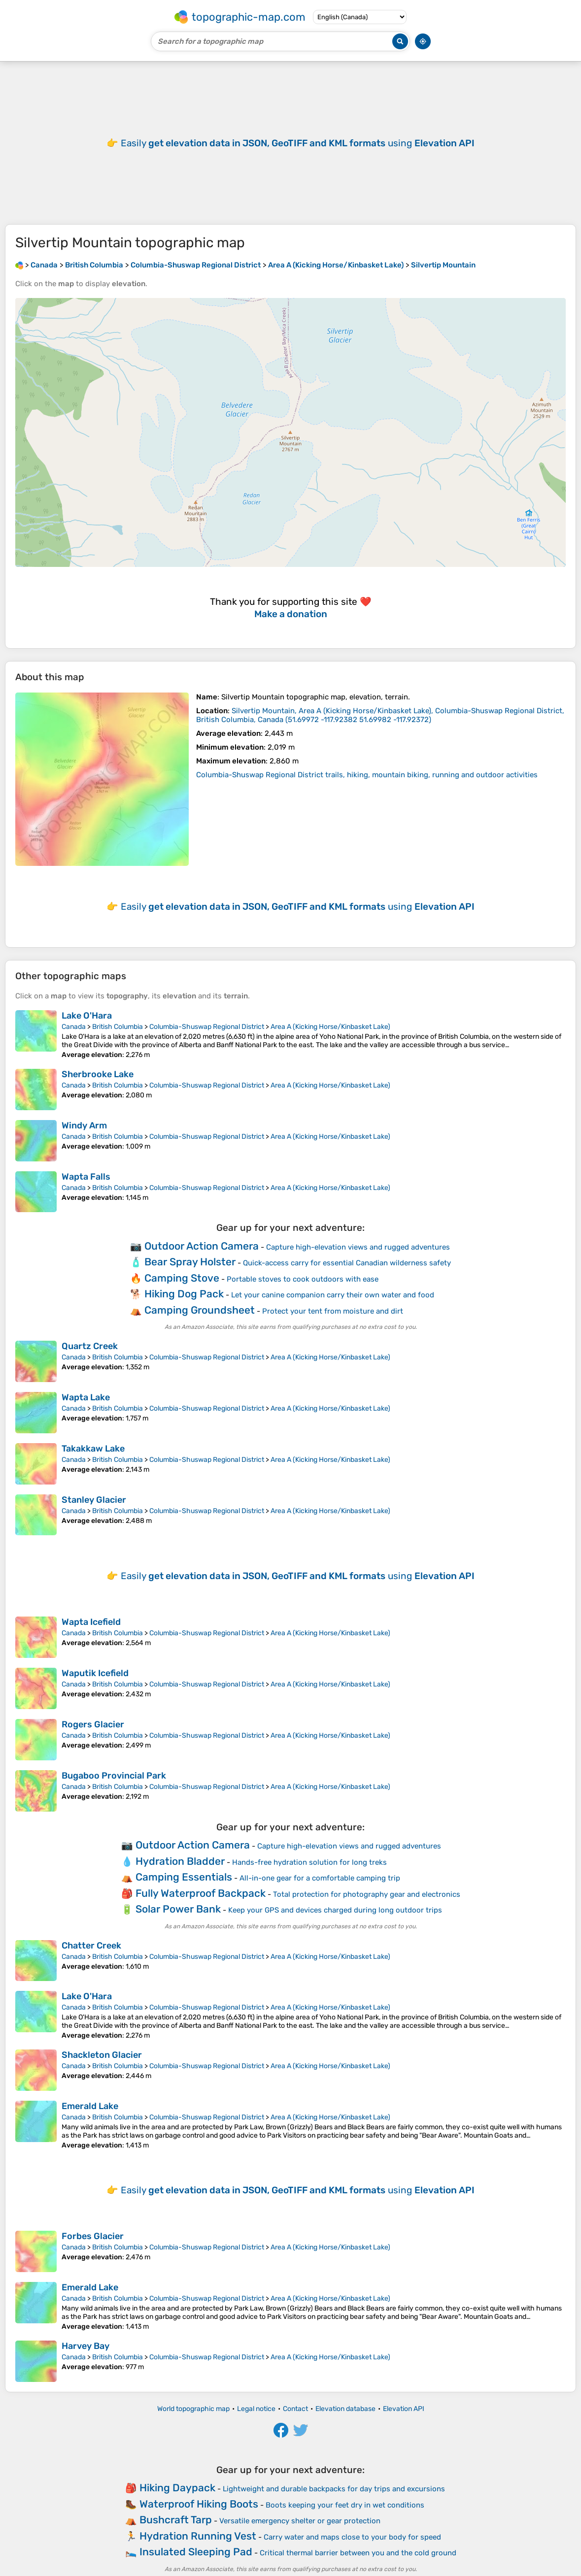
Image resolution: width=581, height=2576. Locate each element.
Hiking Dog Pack (184, 1294)
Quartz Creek (90, 1346)
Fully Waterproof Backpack (201, 1893)
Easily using (298, 143)
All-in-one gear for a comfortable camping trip (319, 1878)
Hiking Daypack (177, 2487)
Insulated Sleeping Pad (195, 2551)
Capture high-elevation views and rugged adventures (358, 1247)
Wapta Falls (86, 1176)
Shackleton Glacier (102, 2054)
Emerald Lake (90, 2106)
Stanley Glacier (94, 1499)
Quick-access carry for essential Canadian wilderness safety (347, 1262)
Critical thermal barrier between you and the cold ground (358, 2552)
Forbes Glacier (93, 2236)
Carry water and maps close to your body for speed (352, 2537)
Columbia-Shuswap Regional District (206, 1027)
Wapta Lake (86, 1397)
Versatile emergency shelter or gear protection (299, 2520)
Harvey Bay (85, 2346)
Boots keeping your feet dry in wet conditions (345, 2505)
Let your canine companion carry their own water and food (332, 1294)
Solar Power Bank (178, 1909)
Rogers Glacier (93, 1724)
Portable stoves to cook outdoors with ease (302, 1279)
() (380, 715)
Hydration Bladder (180, 1861)
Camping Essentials (184, 1877)
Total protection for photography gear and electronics (366, 1894)
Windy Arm (84, 1125)
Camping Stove (181, 1278)
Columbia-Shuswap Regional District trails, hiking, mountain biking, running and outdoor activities (367, 774)
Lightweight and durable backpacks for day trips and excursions (334, 2488)
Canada (74, 1027)
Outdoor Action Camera (201, 1246)
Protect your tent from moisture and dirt (332, 1311)
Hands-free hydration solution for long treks (309, 1862)
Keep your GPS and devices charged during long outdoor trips (335, 1910)
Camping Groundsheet (199, 1310)
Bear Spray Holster (190, 1261)
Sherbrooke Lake (98, 1074)
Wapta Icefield (91, 1622)
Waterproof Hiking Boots (198, 2504)
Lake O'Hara (87, 1015)
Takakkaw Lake (93, 1448)
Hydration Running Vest (197, 2536)
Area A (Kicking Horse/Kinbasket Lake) (330, 1027)
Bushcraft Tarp (175, 2519)
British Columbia (117, 1027)
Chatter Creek (91, 1945)
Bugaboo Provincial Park (114, 1775)
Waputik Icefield (95, 1673)
